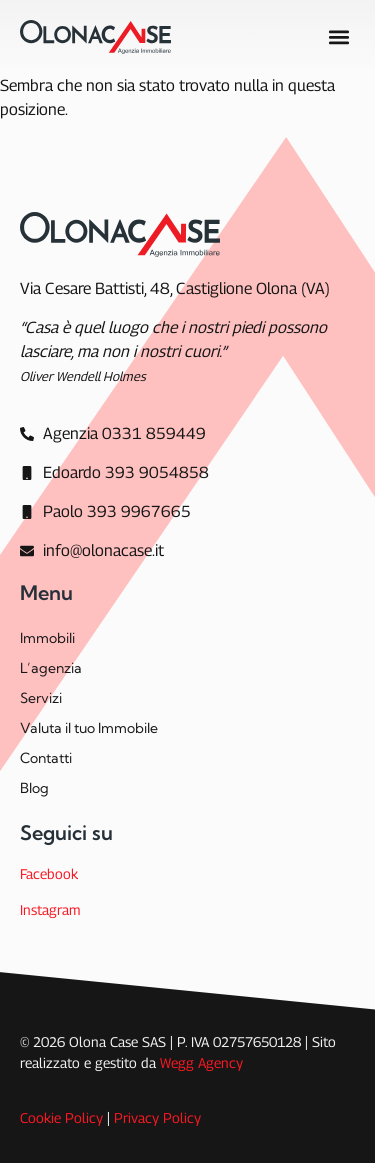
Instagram (50, 909)
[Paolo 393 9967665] (105, 512)
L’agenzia (51, 668)
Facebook (49, 873)
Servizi (41, 698)
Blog (34, 788)
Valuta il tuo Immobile (89, 728)
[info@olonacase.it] (92, 551)
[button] (338, 37)
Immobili (47, 638)
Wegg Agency (201, 1062)
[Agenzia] (113, 434)
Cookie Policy (61, 1117)
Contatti (46, 758)
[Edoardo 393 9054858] (114, 473)
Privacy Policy (157, 1117)
